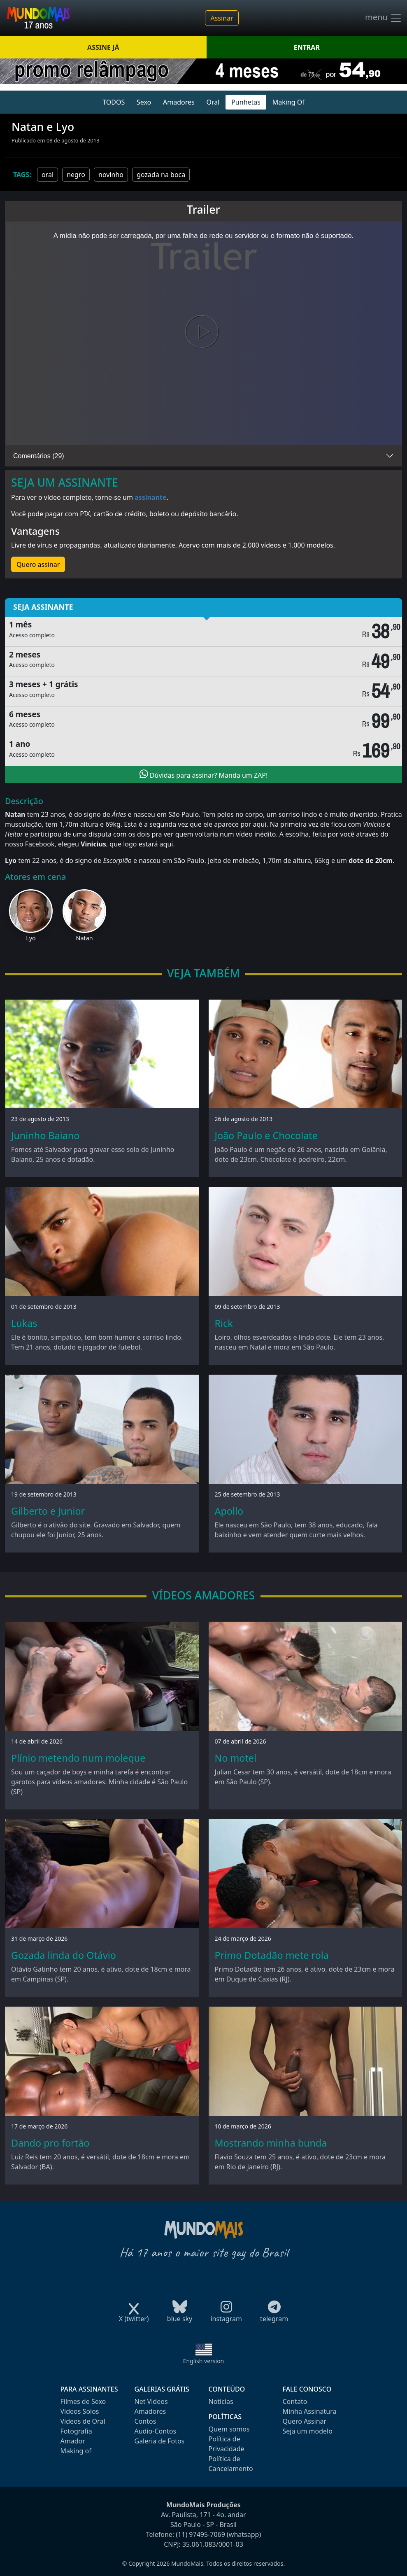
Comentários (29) (38, 455)
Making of (75, 2450)
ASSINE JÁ (103, 47)
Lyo (31, 938)
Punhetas (245, 102)
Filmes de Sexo (83, 2401)
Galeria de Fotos (160, 2440)
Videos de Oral (82, 2421)
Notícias (221, 2401)
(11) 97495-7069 (200, 2534)
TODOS (113, 102)
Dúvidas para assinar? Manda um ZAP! (204, 774)
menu (383, 18)
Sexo (144, 102)
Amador (72, 2440)
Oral (213, 102)
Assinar (221, 18)
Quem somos (229, 2429)
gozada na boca (161, 174)
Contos (145, 2421)
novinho (110, 174)
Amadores (179, 102)
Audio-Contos (156, 2431)
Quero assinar (38, 564)
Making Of (288, 102)
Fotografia (76, 2431)
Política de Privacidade (226, 2443)
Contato (295, 2401)
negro (76, 174)
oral (47, 174)
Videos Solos (79, 2411)
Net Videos (151, 2401)
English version (203, 2361)
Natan (84, 938)
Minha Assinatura (310, 2411)
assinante (150, 497)
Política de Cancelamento (231, 2463)
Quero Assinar (305, 2421)
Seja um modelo (308, 2431)
